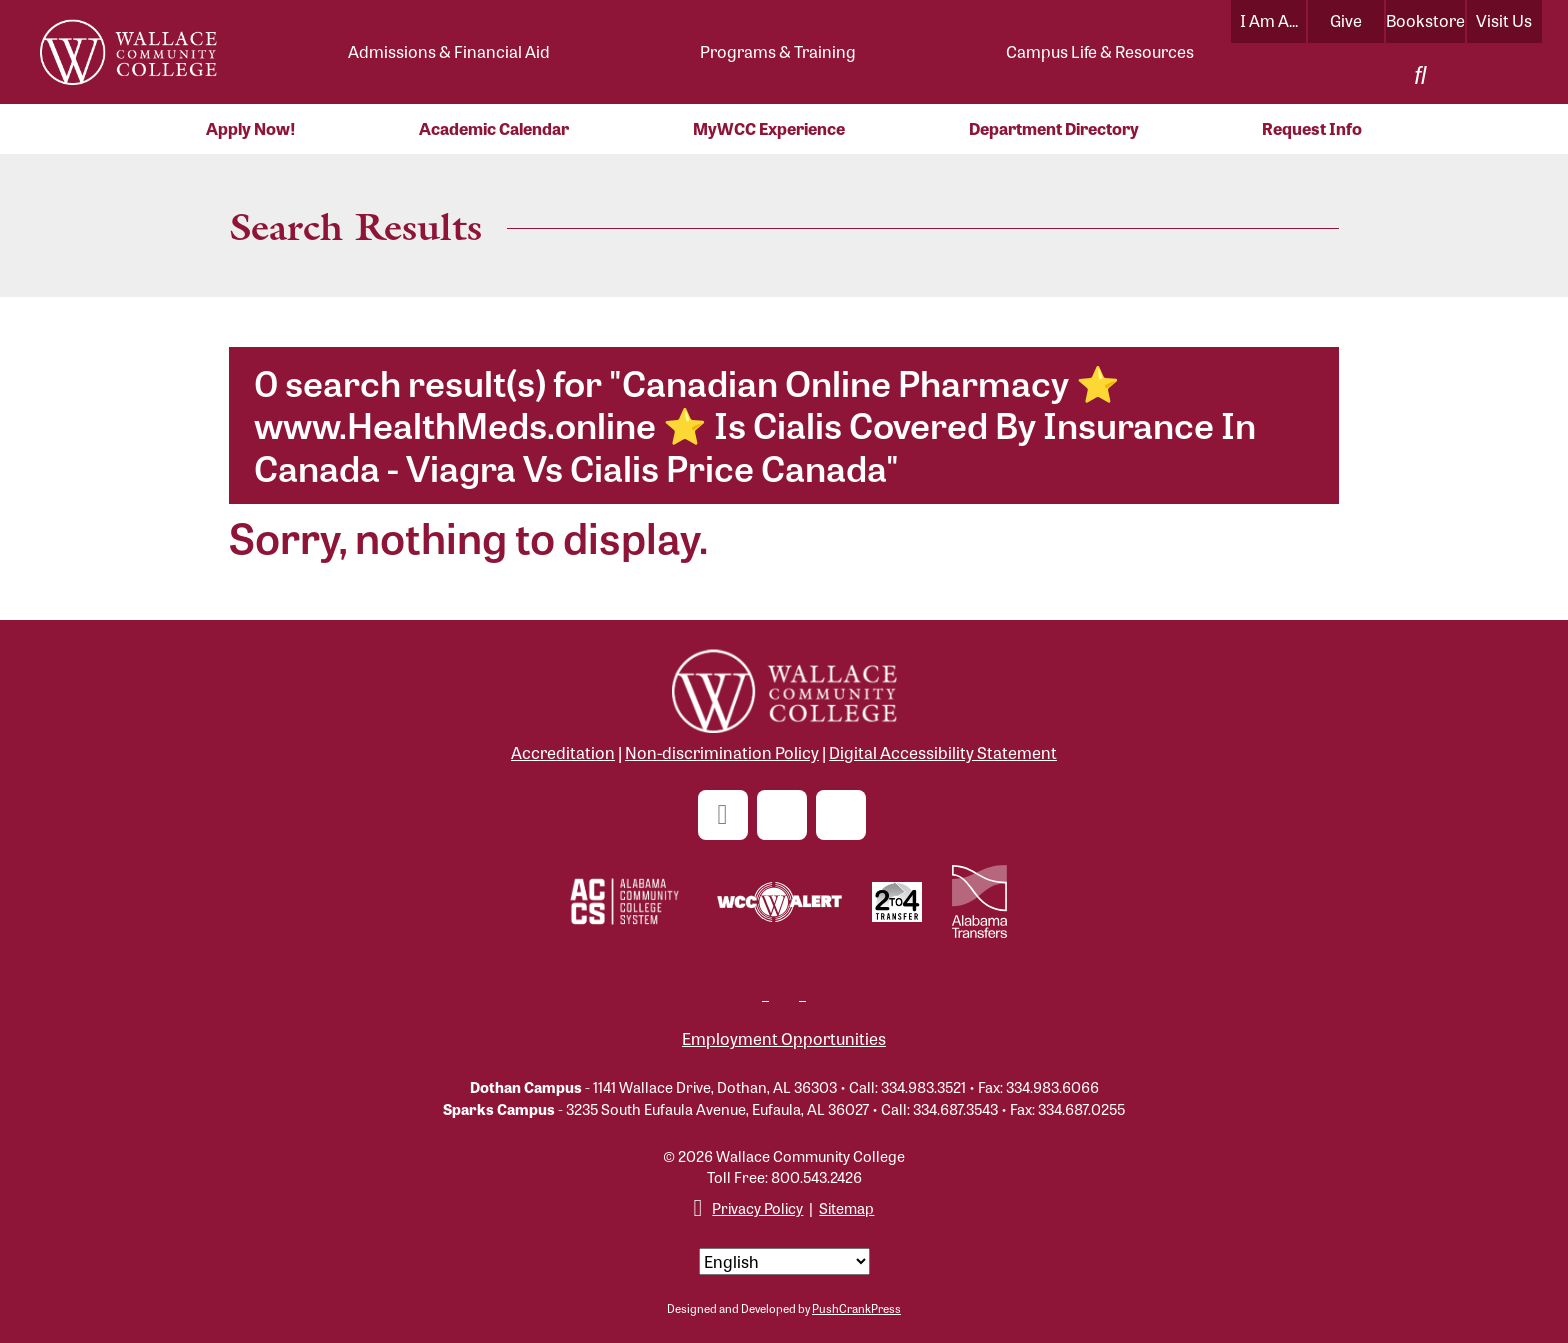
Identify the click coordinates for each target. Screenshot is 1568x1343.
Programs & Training (778, 51)
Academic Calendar (494, 128)
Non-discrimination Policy (722, 752)
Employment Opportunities (784, 1038)
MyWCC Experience (769, 128)
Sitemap (846, 1207)
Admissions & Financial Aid (449, 51)
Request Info (1312, 128)
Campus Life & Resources (1100, 51)
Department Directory (1054, 128)
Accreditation (563, 752)
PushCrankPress (856, 1308)
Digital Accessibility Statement (943, 752)
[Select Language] (784, 1261)
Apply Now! (251, 128)
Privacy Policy (757, 1207)
